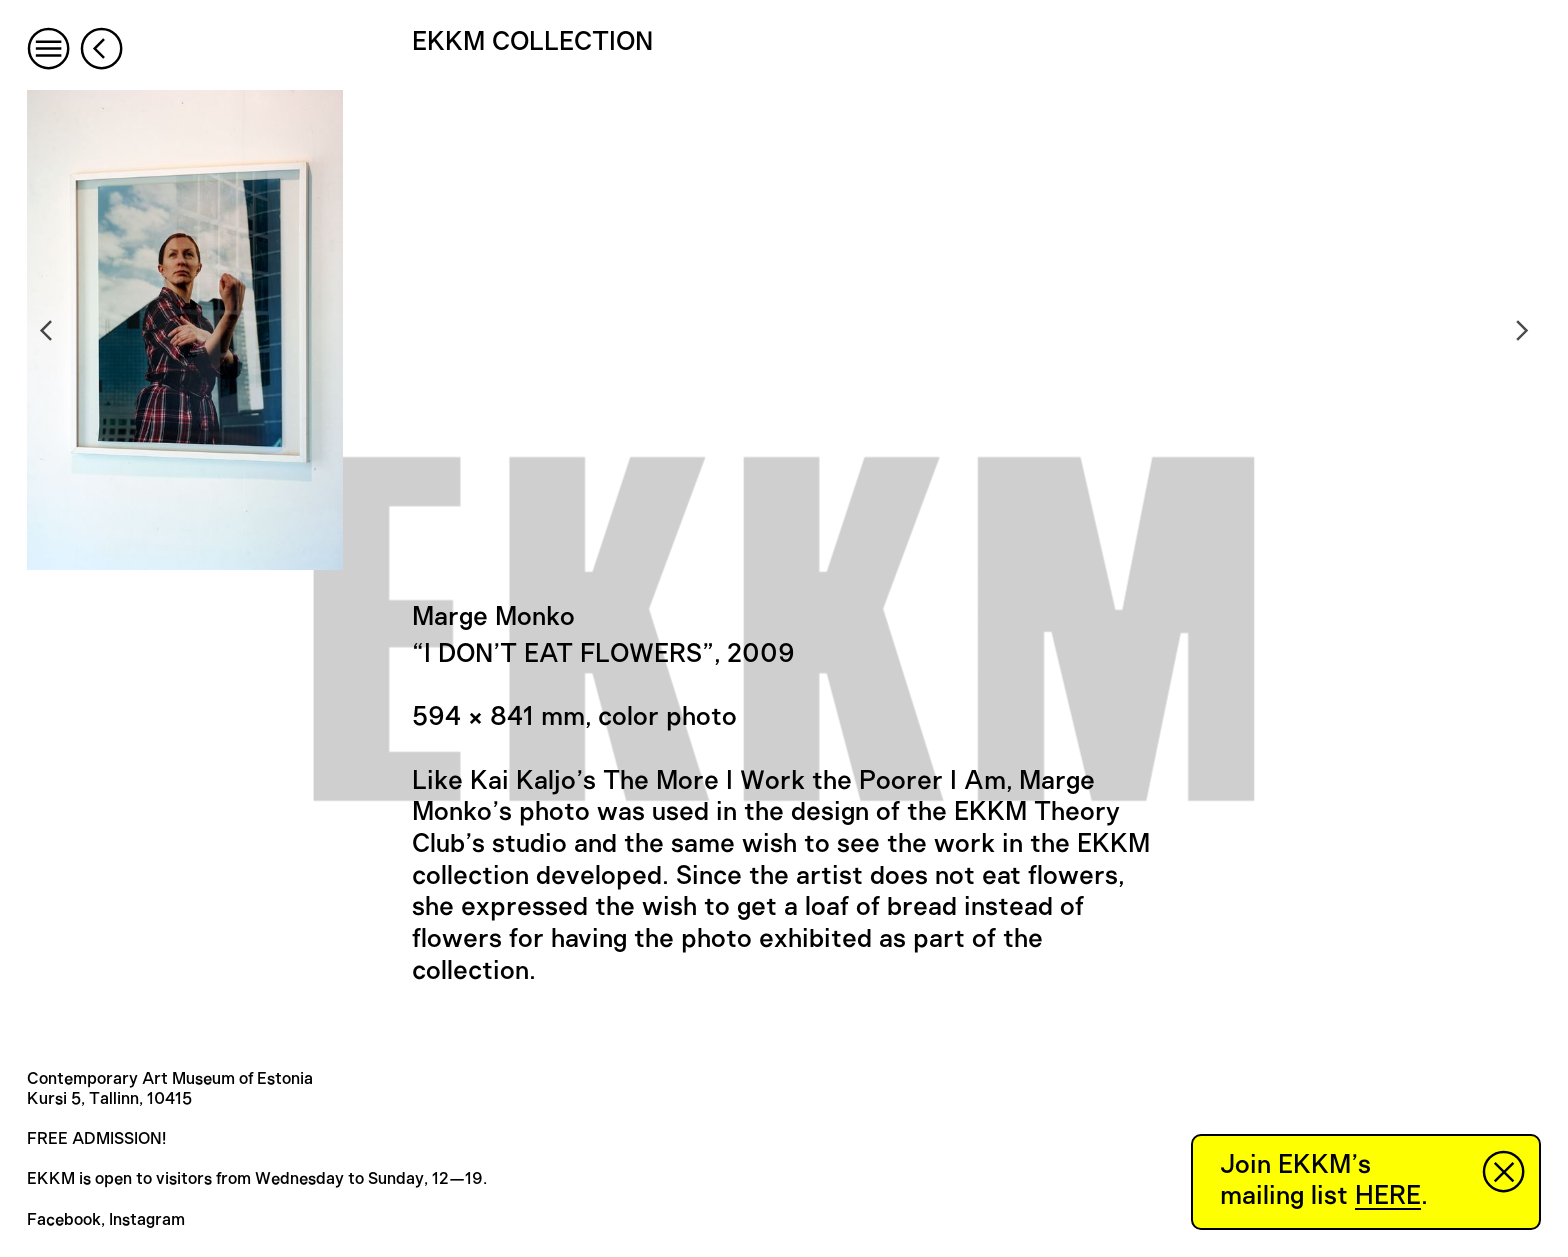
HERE (1388, 1196)
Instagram (147, 1220)
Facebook (64, 1220)
